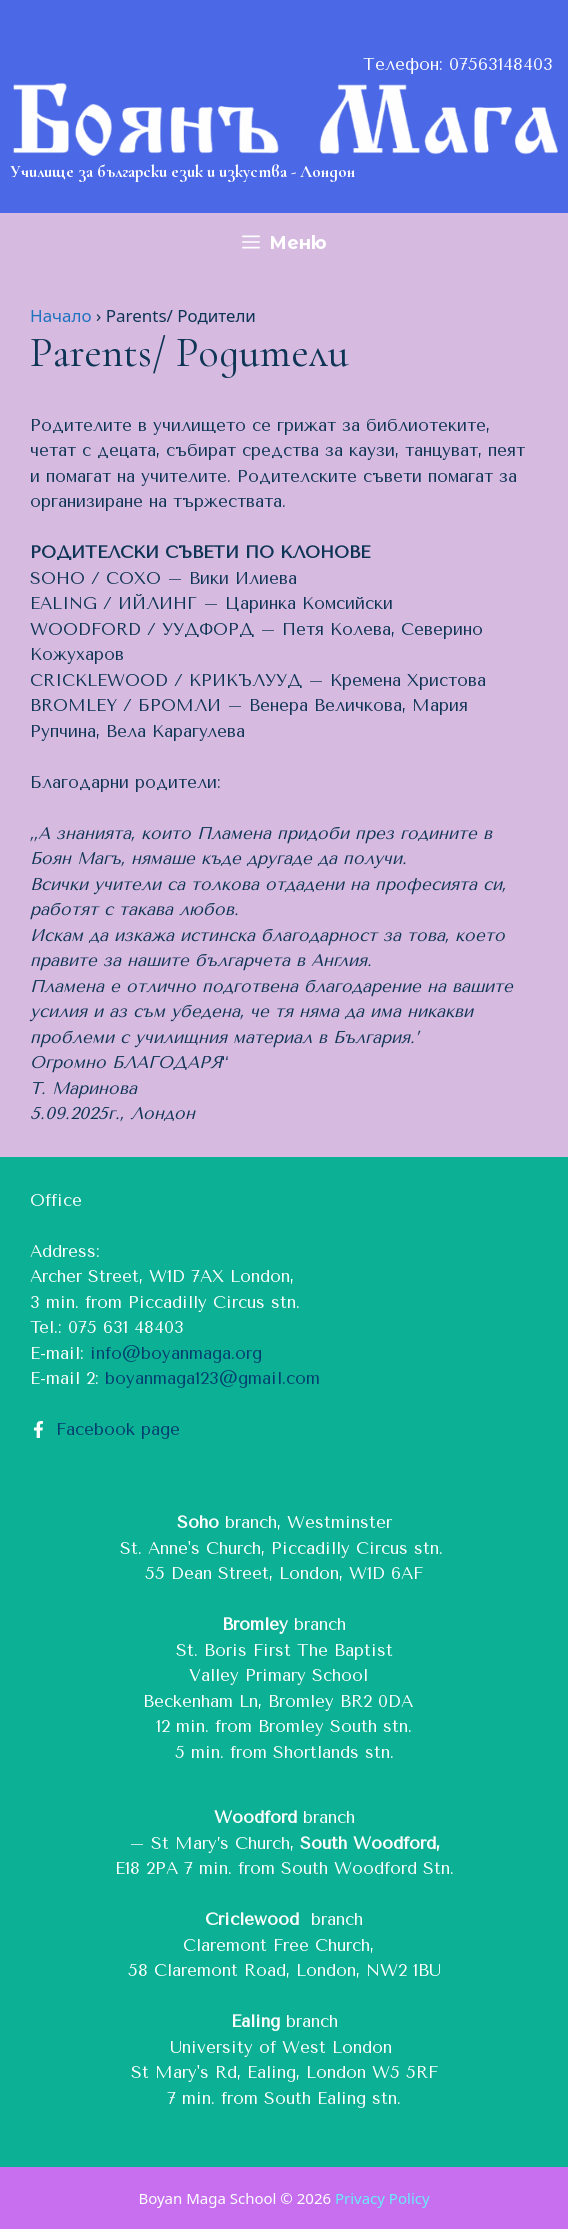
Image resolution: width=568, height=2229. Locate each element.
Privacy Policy (382, 2198)
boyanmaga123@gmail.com (212, 1378)
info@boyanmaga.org (176, 1353)
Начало (61, 315)
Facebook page (118, 1429)
